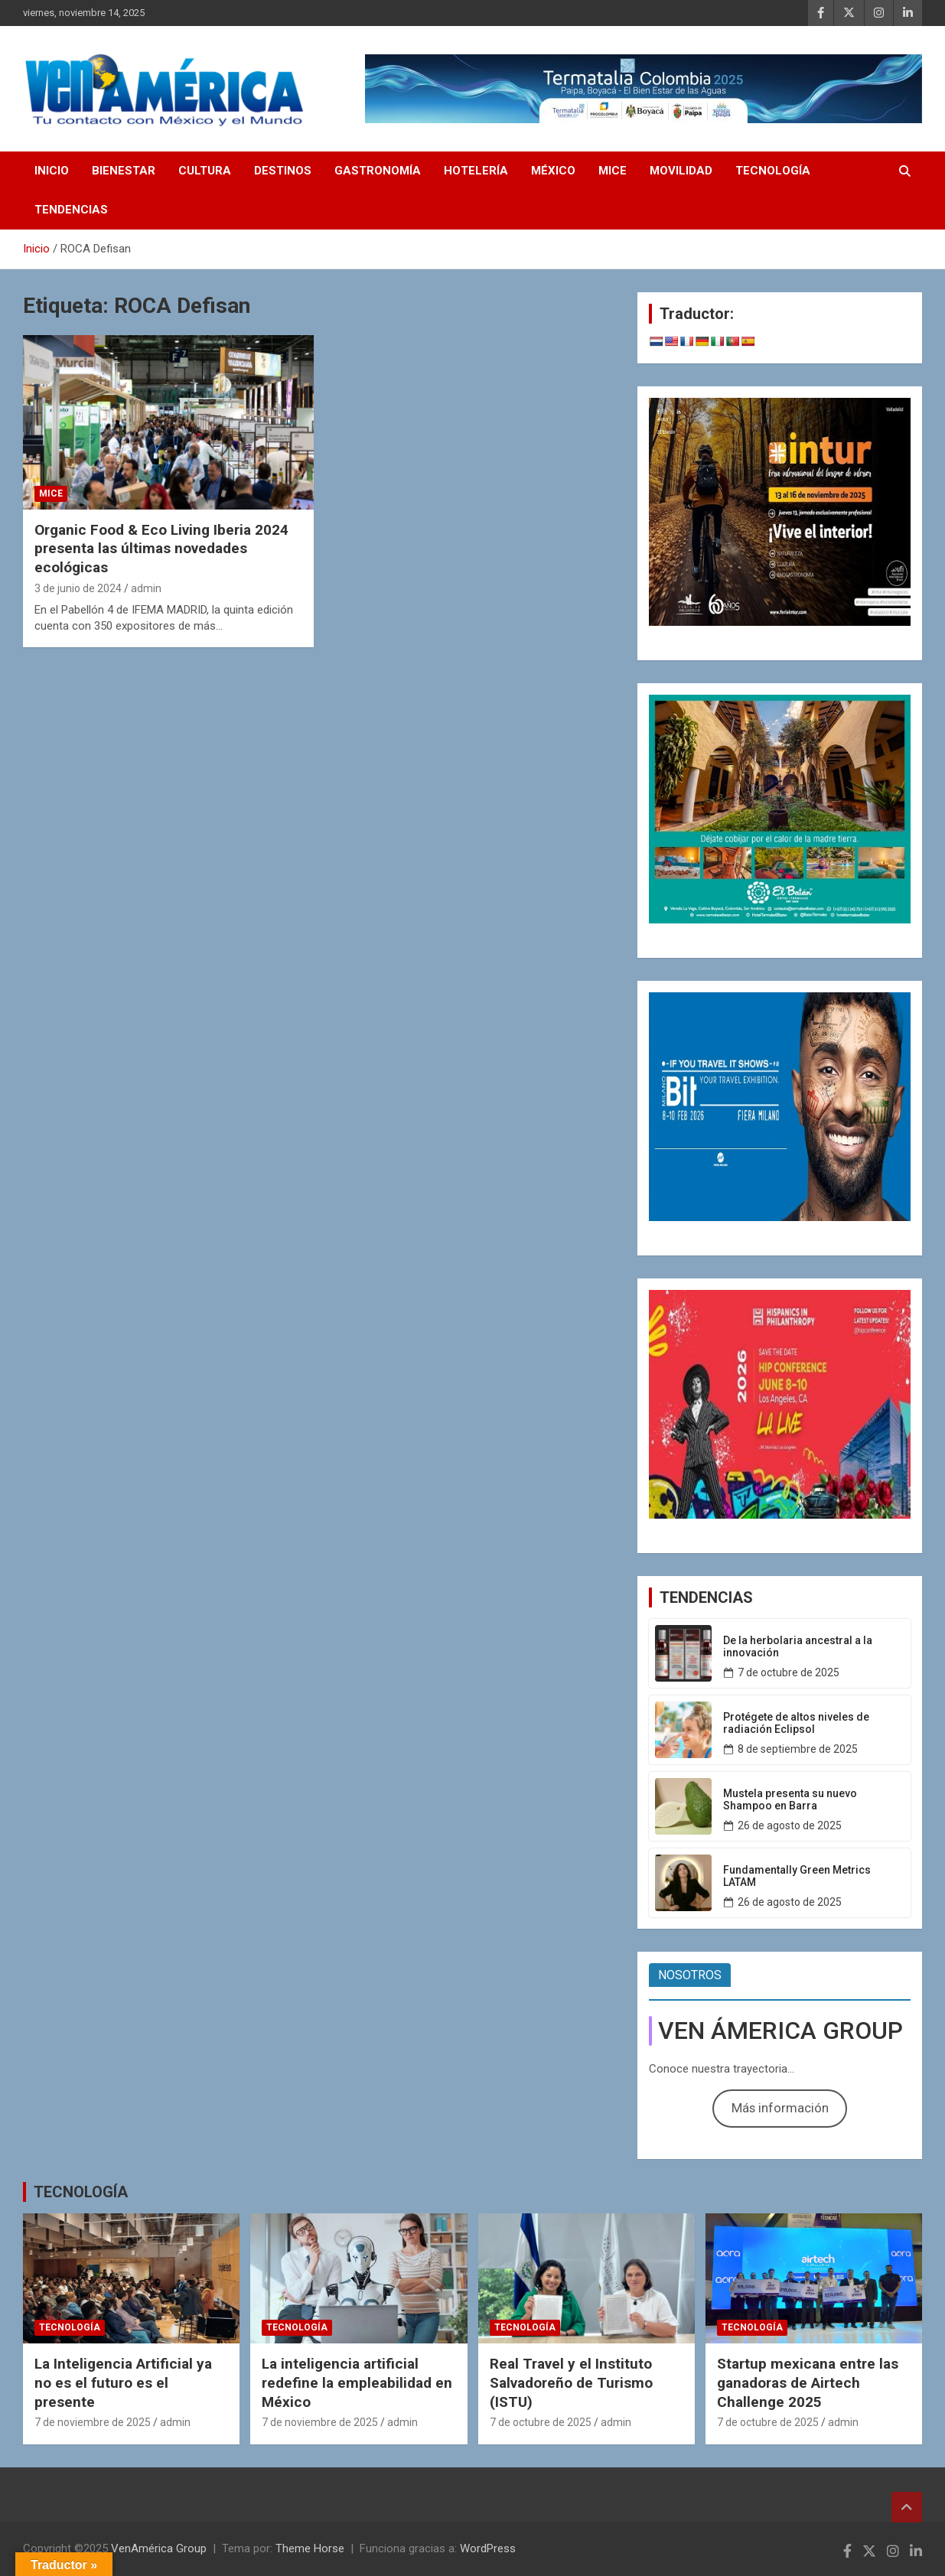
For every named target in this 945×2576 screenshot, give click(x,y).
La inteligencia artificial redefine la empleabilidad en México (357, 2382)
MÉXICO (553, 170)
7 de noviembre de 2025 (92, 2422)
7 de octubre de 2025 (788, 1672)
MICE (612, 170)
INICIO (51, 170)
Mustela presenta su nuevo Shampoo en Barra (790, 1799)
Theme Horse (309, 2548)
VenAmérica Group (159, 2548)
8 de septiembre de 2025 (798, 1749)
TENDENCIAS (71, 210)
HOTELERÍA (476, 170)
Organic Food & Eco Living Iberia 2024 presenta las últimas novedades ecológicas (161, 548)
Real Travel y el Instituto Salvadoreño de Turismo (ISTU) (571, 2382)
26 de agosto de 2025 (790, 1825)
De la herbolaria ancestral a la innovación (797, 1646)
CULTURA (204, 170)
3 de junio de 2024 (78, 588)
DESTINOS (282, 170)
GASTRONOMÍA (377, 170)
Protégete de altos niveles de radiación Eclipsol (796, 1723)
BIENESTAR (123, 170)
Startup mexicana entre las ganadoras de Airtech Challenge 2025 (807, 2382)
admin (146, 588)
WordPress (488, 2548)
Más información (780, 2107)
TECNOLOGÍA (772, 170)
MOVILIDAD (681, 170)
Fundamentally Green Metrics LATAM (797, 1876)
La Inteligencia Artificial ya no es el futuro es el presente (123, 2382)
